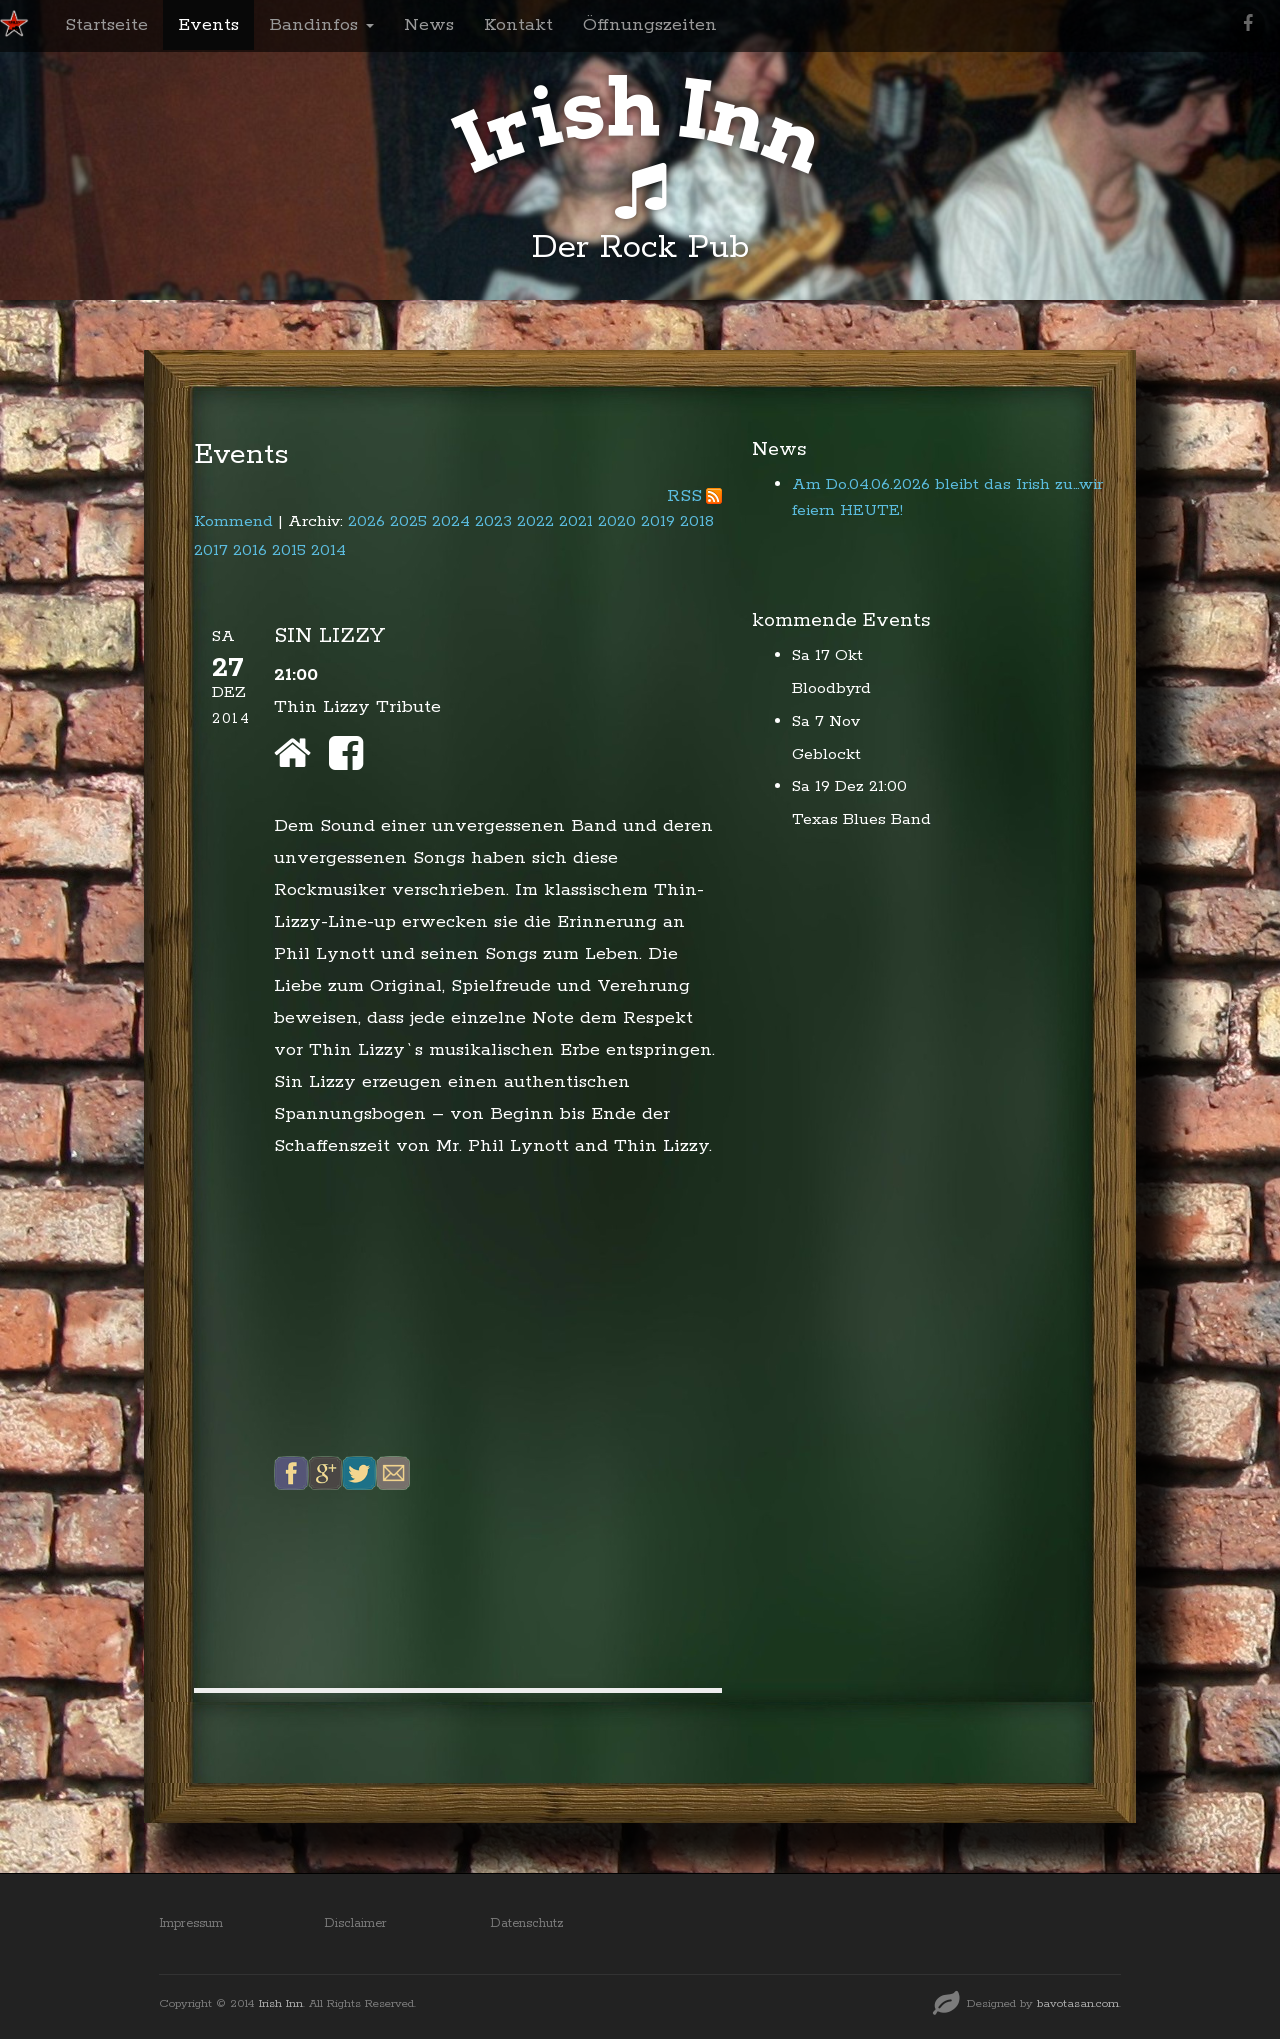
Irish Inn (281, 2003)
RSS (684, 496)
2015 (289, 550)
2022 (535, 521)
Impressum (191, 1923)
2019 (658, 521)
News (429, 25)
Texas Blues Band (861, 819)
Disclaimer (355, 1923)
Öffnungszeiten (650, 25)
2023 (493, 521)
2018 (697, 521)
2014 (328, 550)
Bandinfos (321, 25)
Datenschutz (527, 1923)
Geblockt (826, 754)
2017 (211, 550)
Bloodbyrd (831, 688)
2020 (617, 521)
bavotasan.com (1078, 2003)
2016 (250, 550)
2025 (408, 521)
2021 (576, 521)
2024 (451, 521)
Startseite (106, 25)
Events (208, 25)
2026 (366, 521)
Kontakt (518, 25)
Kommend (233, 521)
